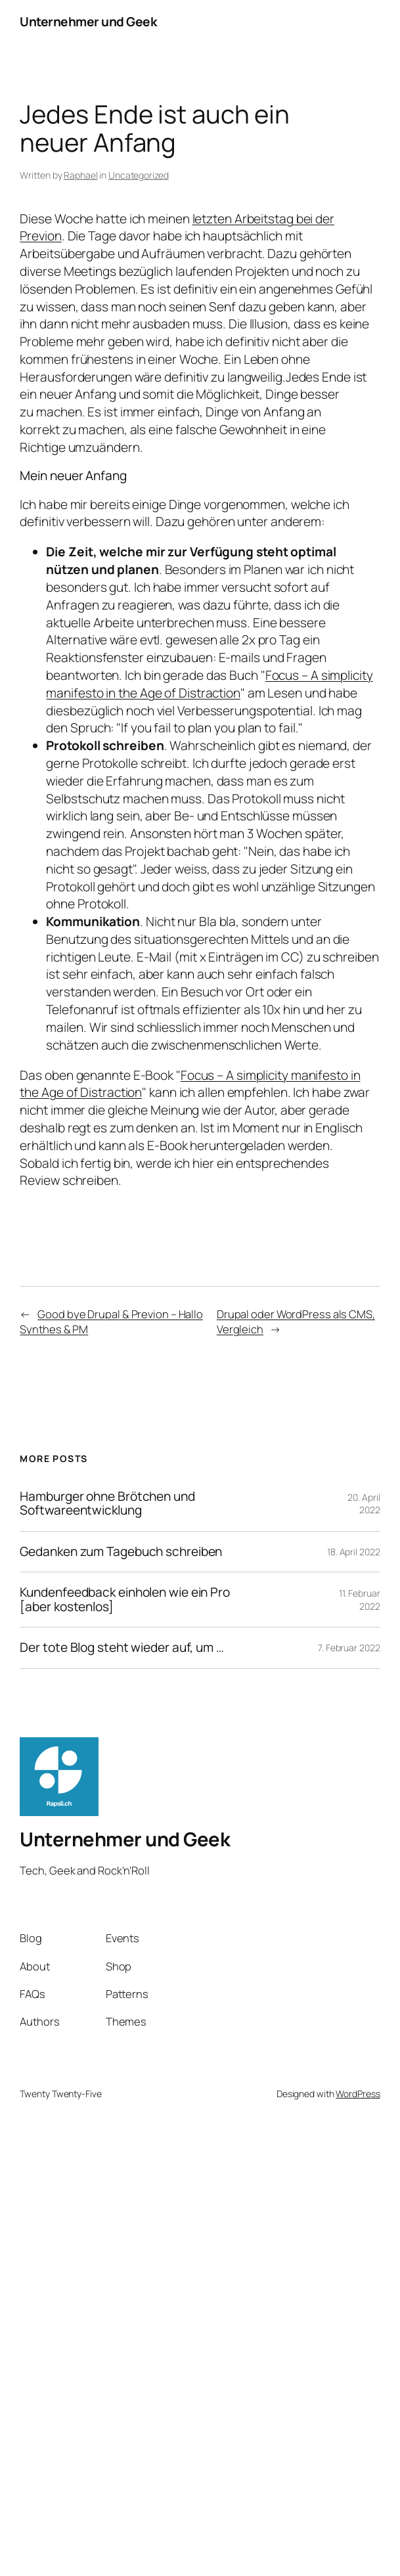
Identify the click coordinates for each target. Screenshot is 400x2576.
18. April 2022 (353, 1551)
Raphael (80, 175)
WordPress (358, 2093)
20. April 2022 (363, 1504)
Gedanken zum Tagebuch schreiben (121, 1552)
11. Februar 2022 (359, 1599)
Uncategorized (138, 175)
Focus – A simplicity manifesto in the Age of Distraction (209, 684)
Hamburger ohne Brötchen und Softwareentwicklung (107, 1504)
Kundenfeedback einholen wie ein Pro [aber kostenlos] (125, 1600)
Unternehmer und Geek (88, 21)
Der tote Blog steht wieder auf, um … (121, 1648)
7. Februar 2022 (349, 1647)
